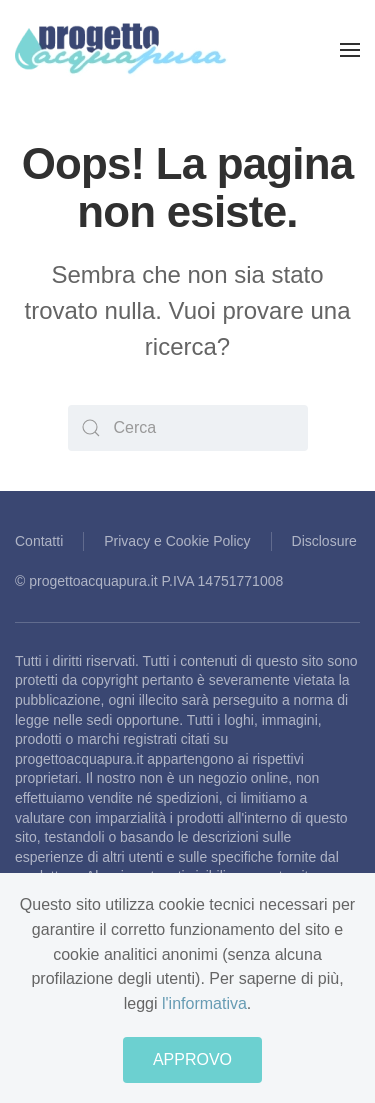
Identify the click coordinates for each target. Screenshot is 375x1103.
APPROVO (192, 1059)
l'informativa (204, 1003)
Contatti (39, 541)
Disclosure (324, 541)
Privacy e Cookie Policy (177, 541)
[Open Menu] (350, 50)
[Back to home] (121, 50)
